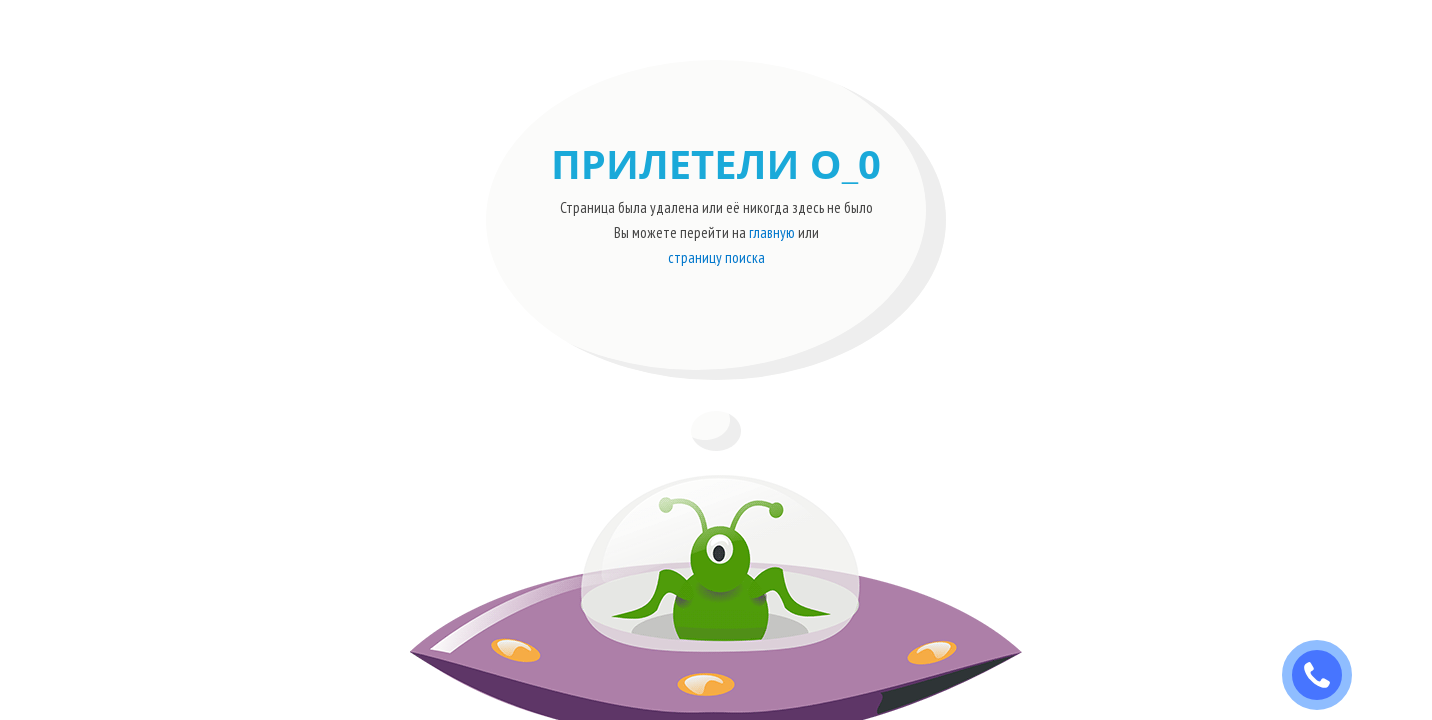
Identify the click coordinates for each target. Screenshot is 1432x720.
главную (772, 232)
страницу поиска (716, 257)
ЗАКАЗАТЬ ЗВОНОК (1325, 675)
